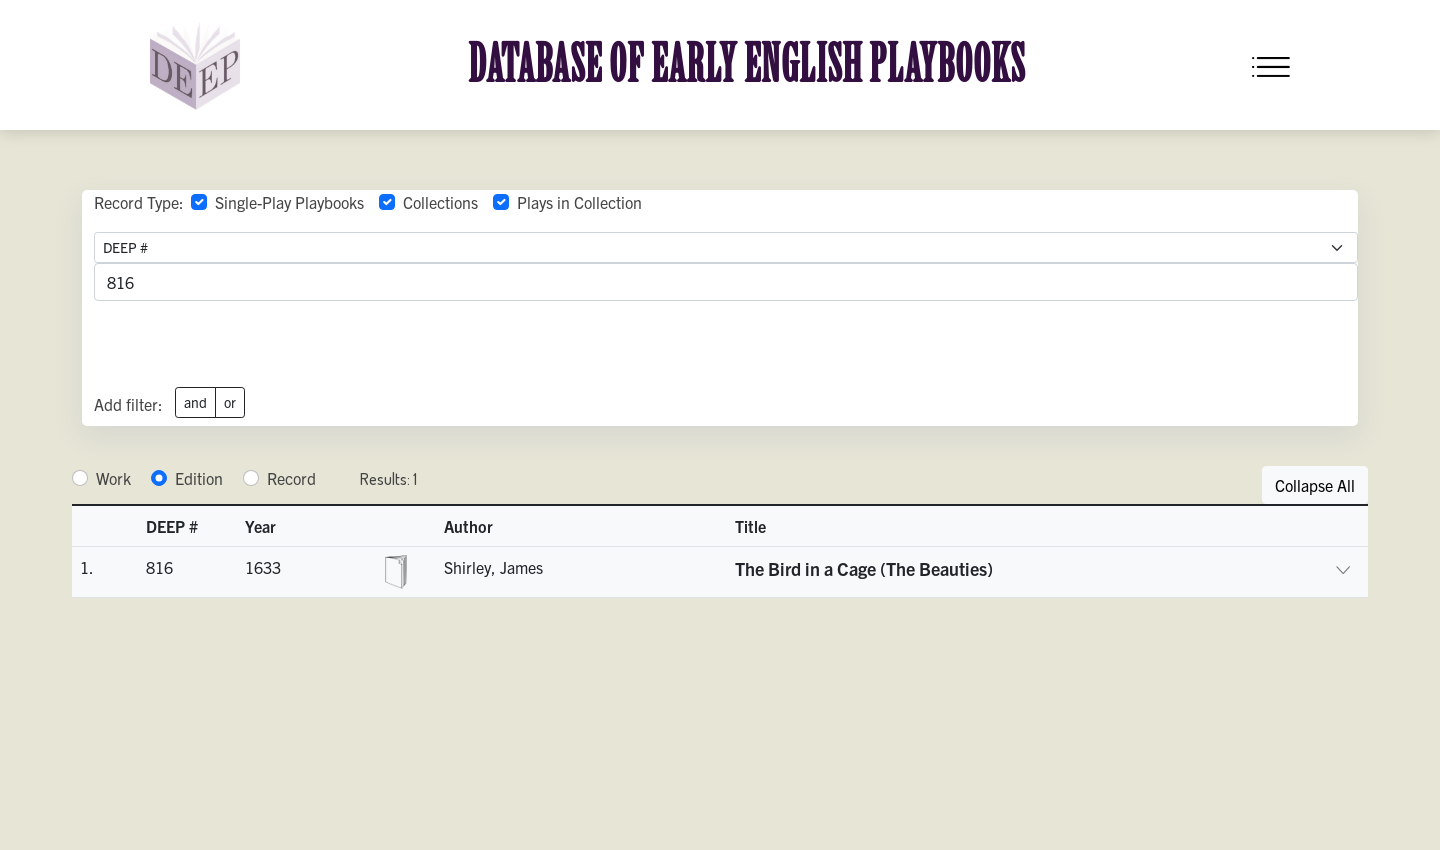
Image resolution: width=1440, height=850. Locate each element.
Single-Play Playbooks (289, 202)
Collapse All (1315, 485)
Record (291, 478)
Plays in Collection (579, 202)
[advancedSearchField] (726, 282)
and (195, 402)
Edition (199, 478)
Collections (440, 202)
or (230, 402)
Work (113, 478)
